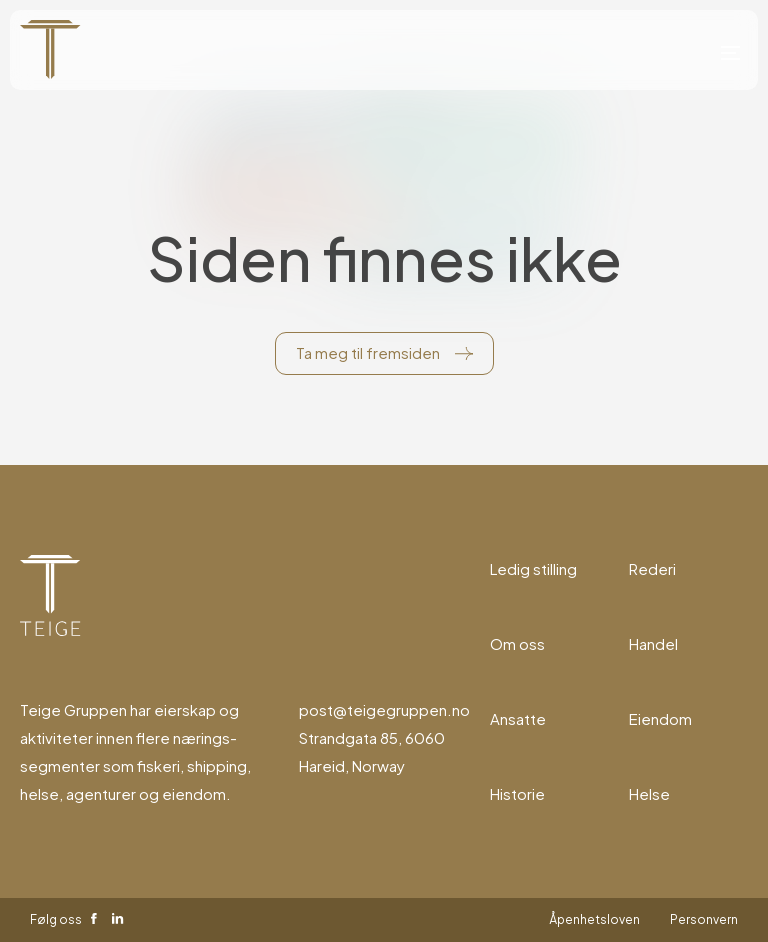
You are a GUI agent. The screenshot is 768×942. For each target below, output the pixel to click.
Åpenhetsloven (594, 919)
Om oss (517, 643)
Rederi (652, 568)
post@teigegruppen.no (384, 709)
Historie (517, 793)
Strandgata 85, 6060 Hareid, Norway (372, 751)
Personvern (704, 919)
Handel (653, 643)
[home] (50, 50)
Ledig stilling (533, 568)
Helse (649, 793)
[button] (730, 50)
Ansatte (518, 718)
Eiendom (660, 718)
